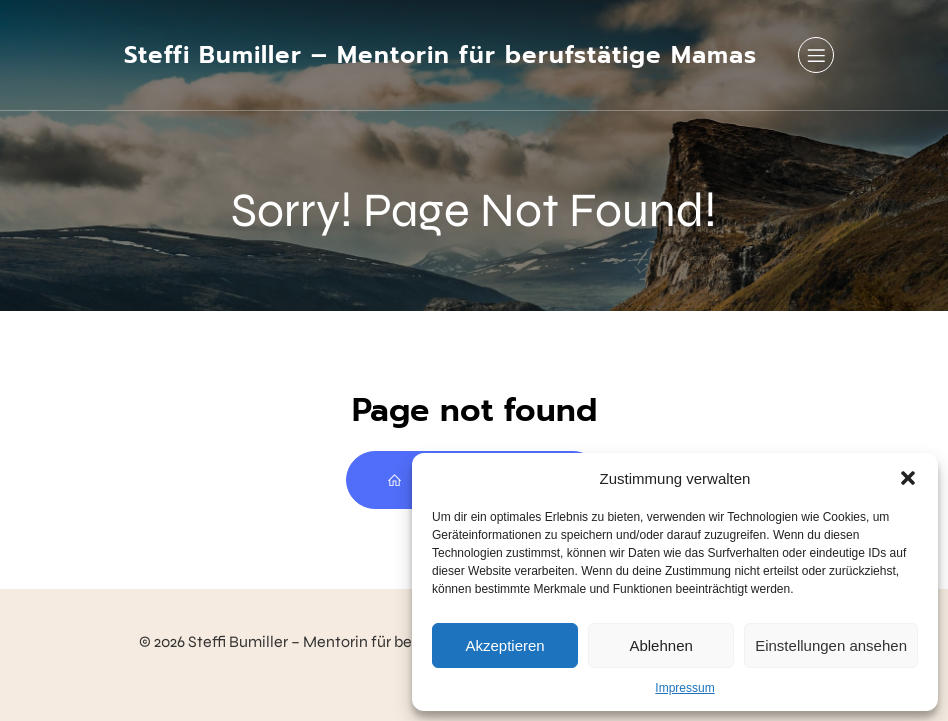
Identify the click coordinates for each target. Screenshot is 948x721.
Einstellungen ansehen (831, 645)
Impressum (684, 688)
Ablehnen (660, 645)
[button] (908, 478)
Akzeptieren (504, 645)
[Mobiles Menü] (816, 55)
